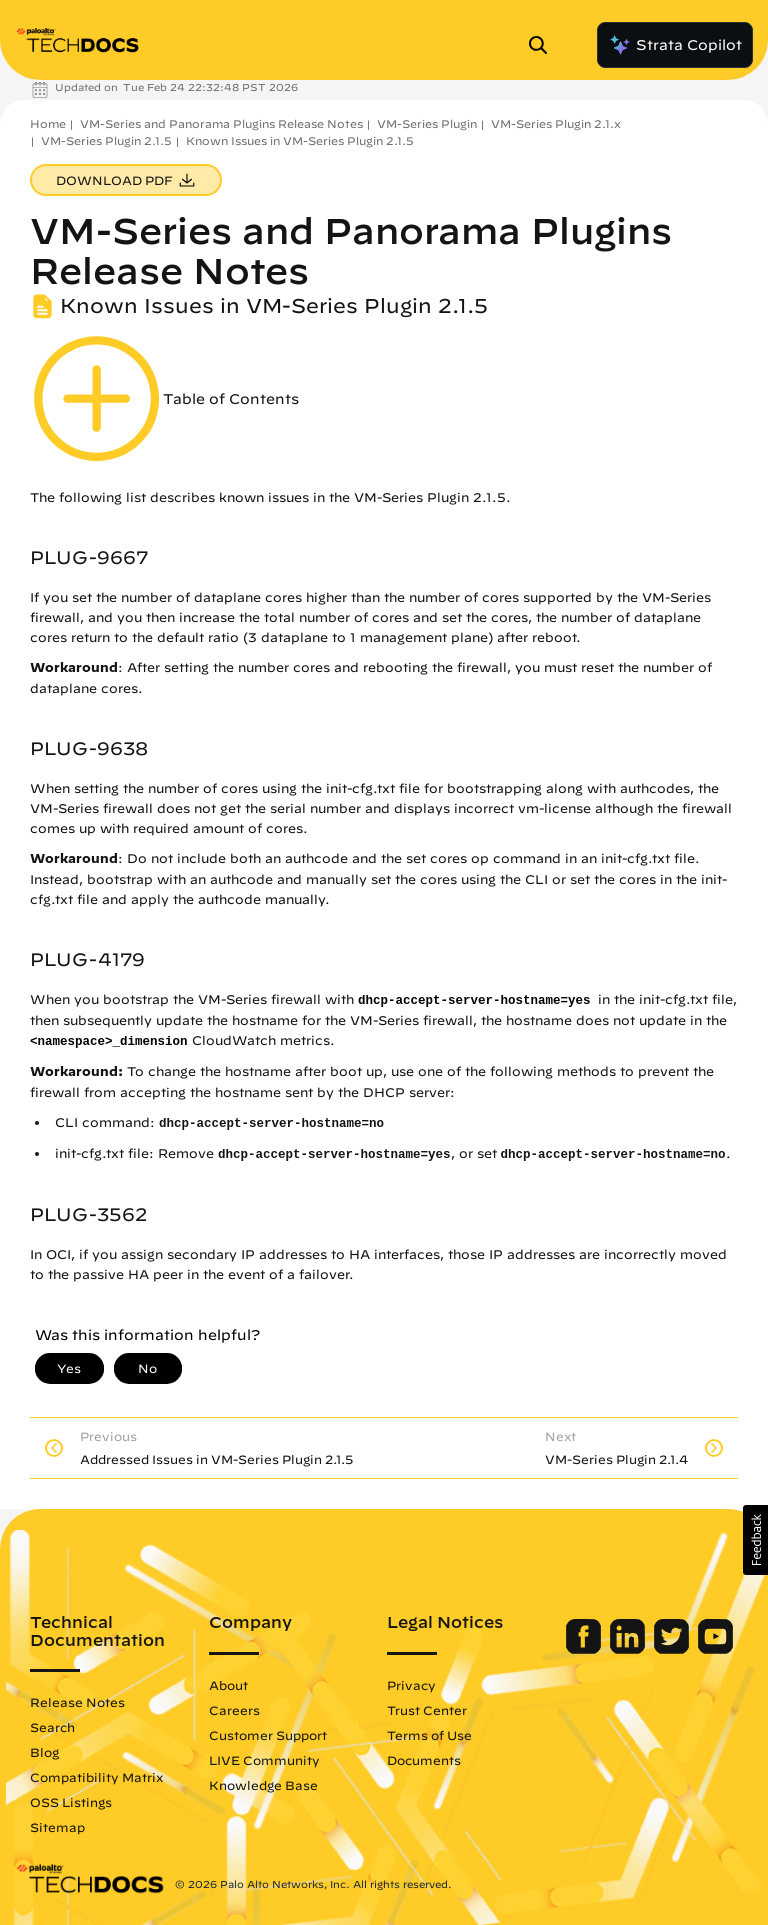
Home (48, 123)
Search (52, 1727)
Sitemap (57, 1827)
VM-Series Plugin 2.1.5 (106, 140)
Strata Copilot (675, 45)
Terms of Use (429, 1735)
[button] (755, 1540)
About (228, 1685)
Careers (234, 1710)
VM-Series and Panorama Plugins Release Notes (221, 123)
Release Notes (77, 1702)
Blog (44, 1752)
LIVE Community (264, 1760)
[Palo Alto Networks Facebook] (585, 1649)
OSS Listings (71, 1802)
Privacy (411, 1685)
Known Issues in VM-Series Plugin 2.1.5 (300, 140)
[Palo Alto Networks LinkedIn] (629, 1649)
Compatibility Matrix (96, 1777)
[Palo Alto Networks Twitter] (673, 1649)
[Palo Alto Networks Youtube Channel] (715, 1649)
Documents (424, 1760)
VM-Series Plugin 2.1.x (556, 123)
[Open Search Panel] (544, 45)
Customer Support (268, 1735)
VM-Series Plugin (427, 123)
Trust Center (427, 1710)
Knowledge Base (263, 1785)
